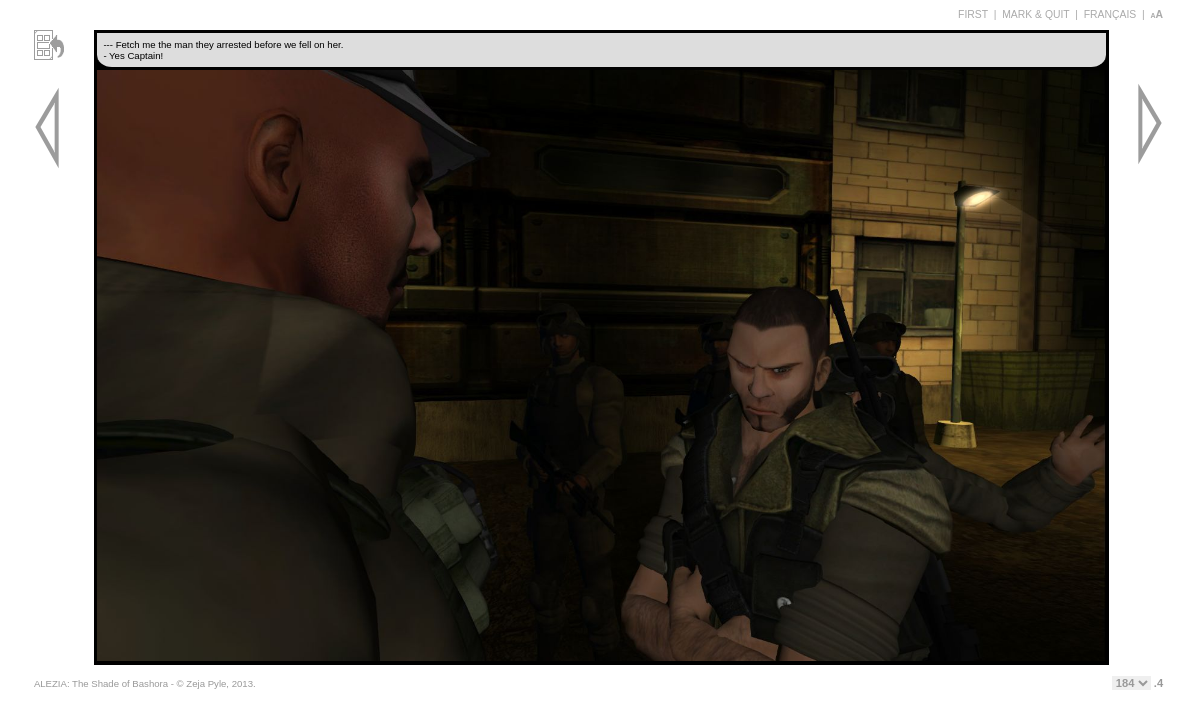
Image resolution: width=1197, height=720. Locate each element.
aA (1157, 14)
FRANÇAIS (1110, 14)
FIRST (973, 14)
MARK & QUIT (1035, 14)
